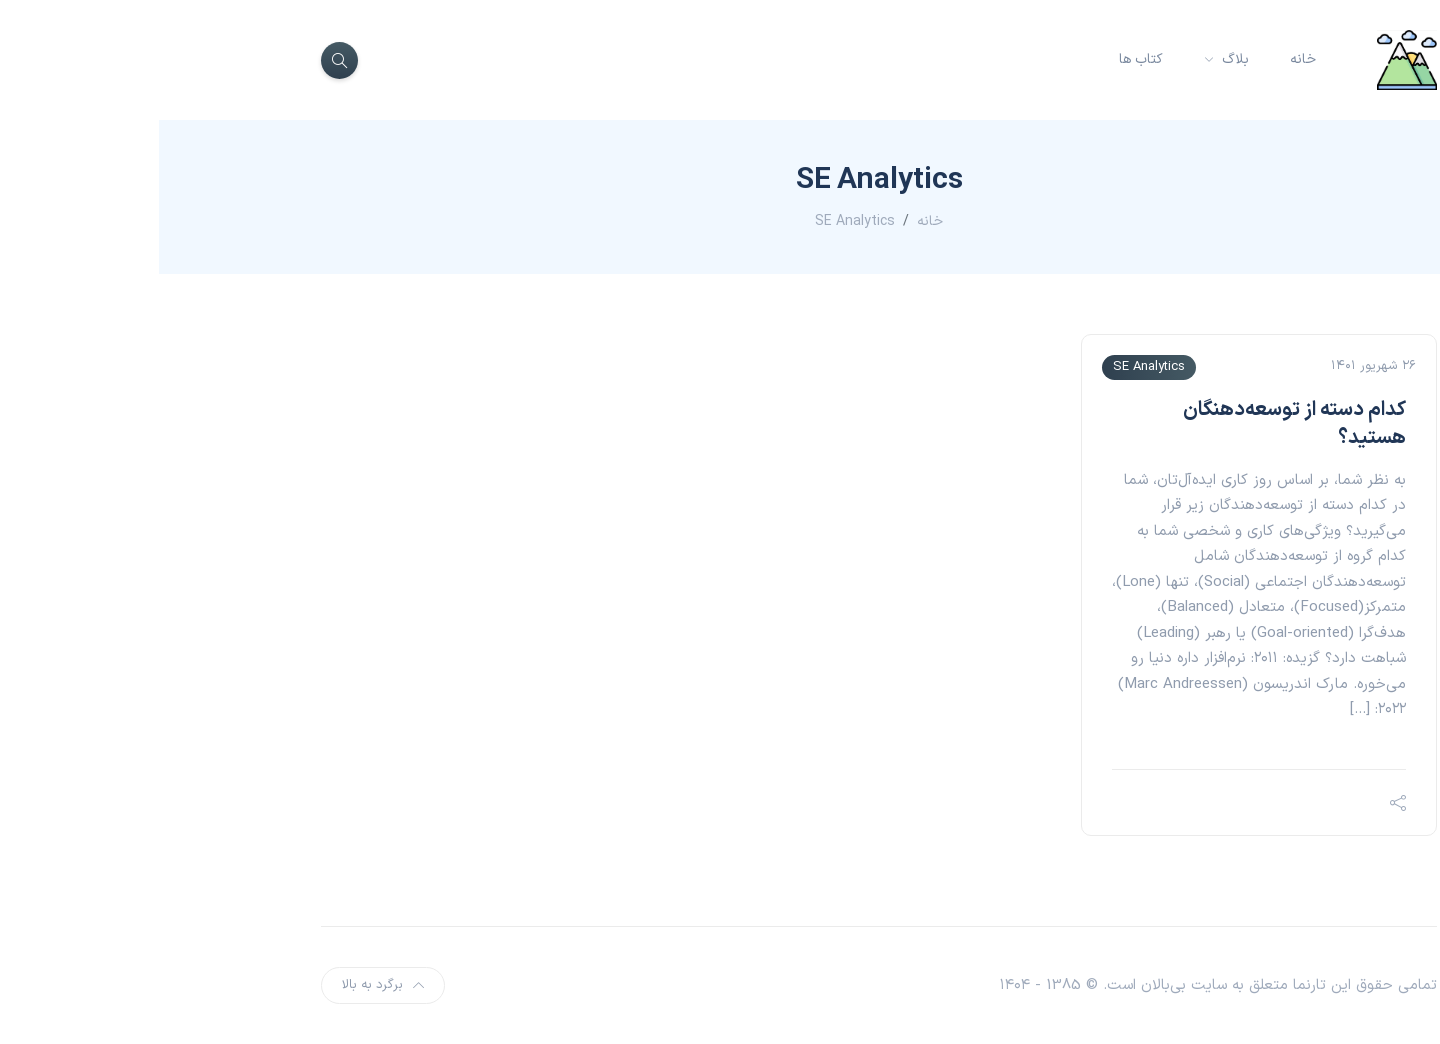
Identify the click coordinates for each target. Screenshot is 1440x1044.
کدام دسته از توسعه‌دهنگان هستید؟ (1135, 424)
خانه (1144, 59)
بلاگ (1074, 59)
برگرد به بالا (224, 985)
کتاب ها (982, 59)
